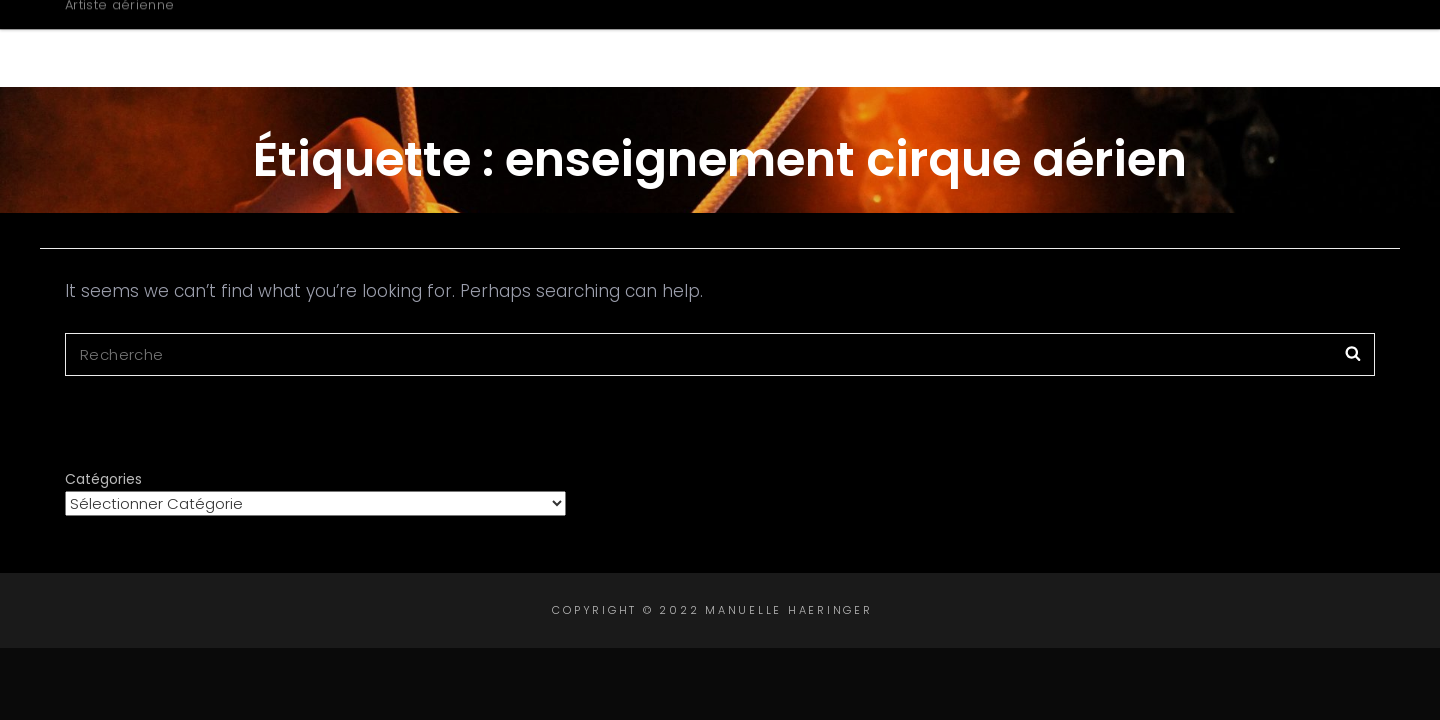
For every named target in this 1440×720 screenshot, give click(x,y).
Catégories (103, 479)
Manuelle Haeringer (237, 32)
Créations (940, 43)
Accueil (636, 43)
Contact (1276, 43)
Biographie (776, 43)
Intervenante (1116, 43)
